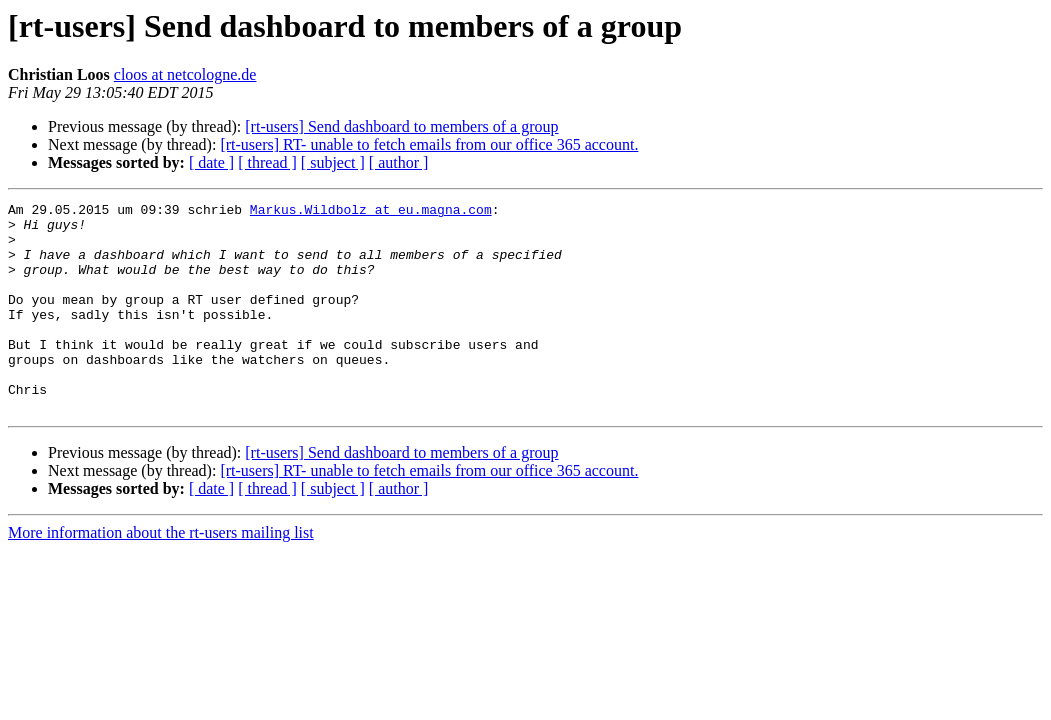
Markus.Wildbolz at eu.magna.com (371, 212)
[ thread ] (267, 162)
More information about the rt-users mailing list (161, 574)
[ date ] (211, 162)
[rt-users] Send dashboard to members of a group (401, 126)
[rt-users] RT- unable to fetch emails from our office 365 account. (429, 144)
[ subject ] (333, 162)
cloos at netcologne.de (185, 74)
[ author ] (399, 162)
